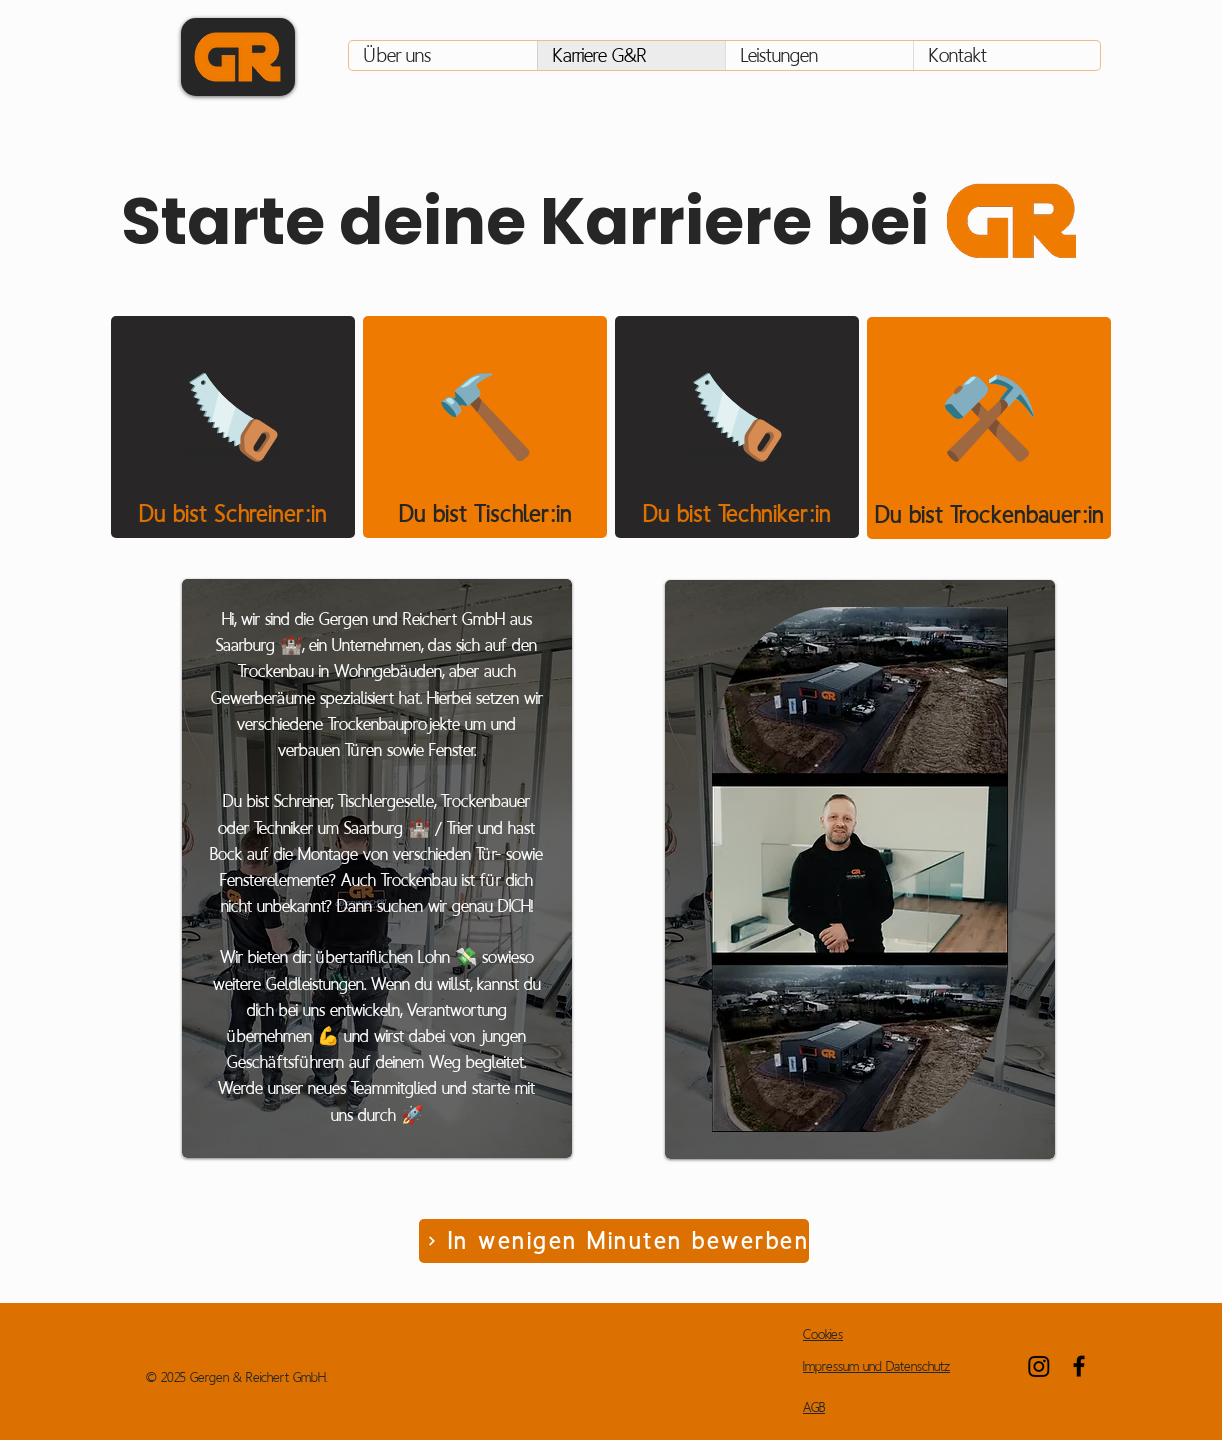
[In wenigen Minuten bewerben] (614, 1241)
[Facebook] (1079, 1366)
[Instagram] (1039, 1366)
